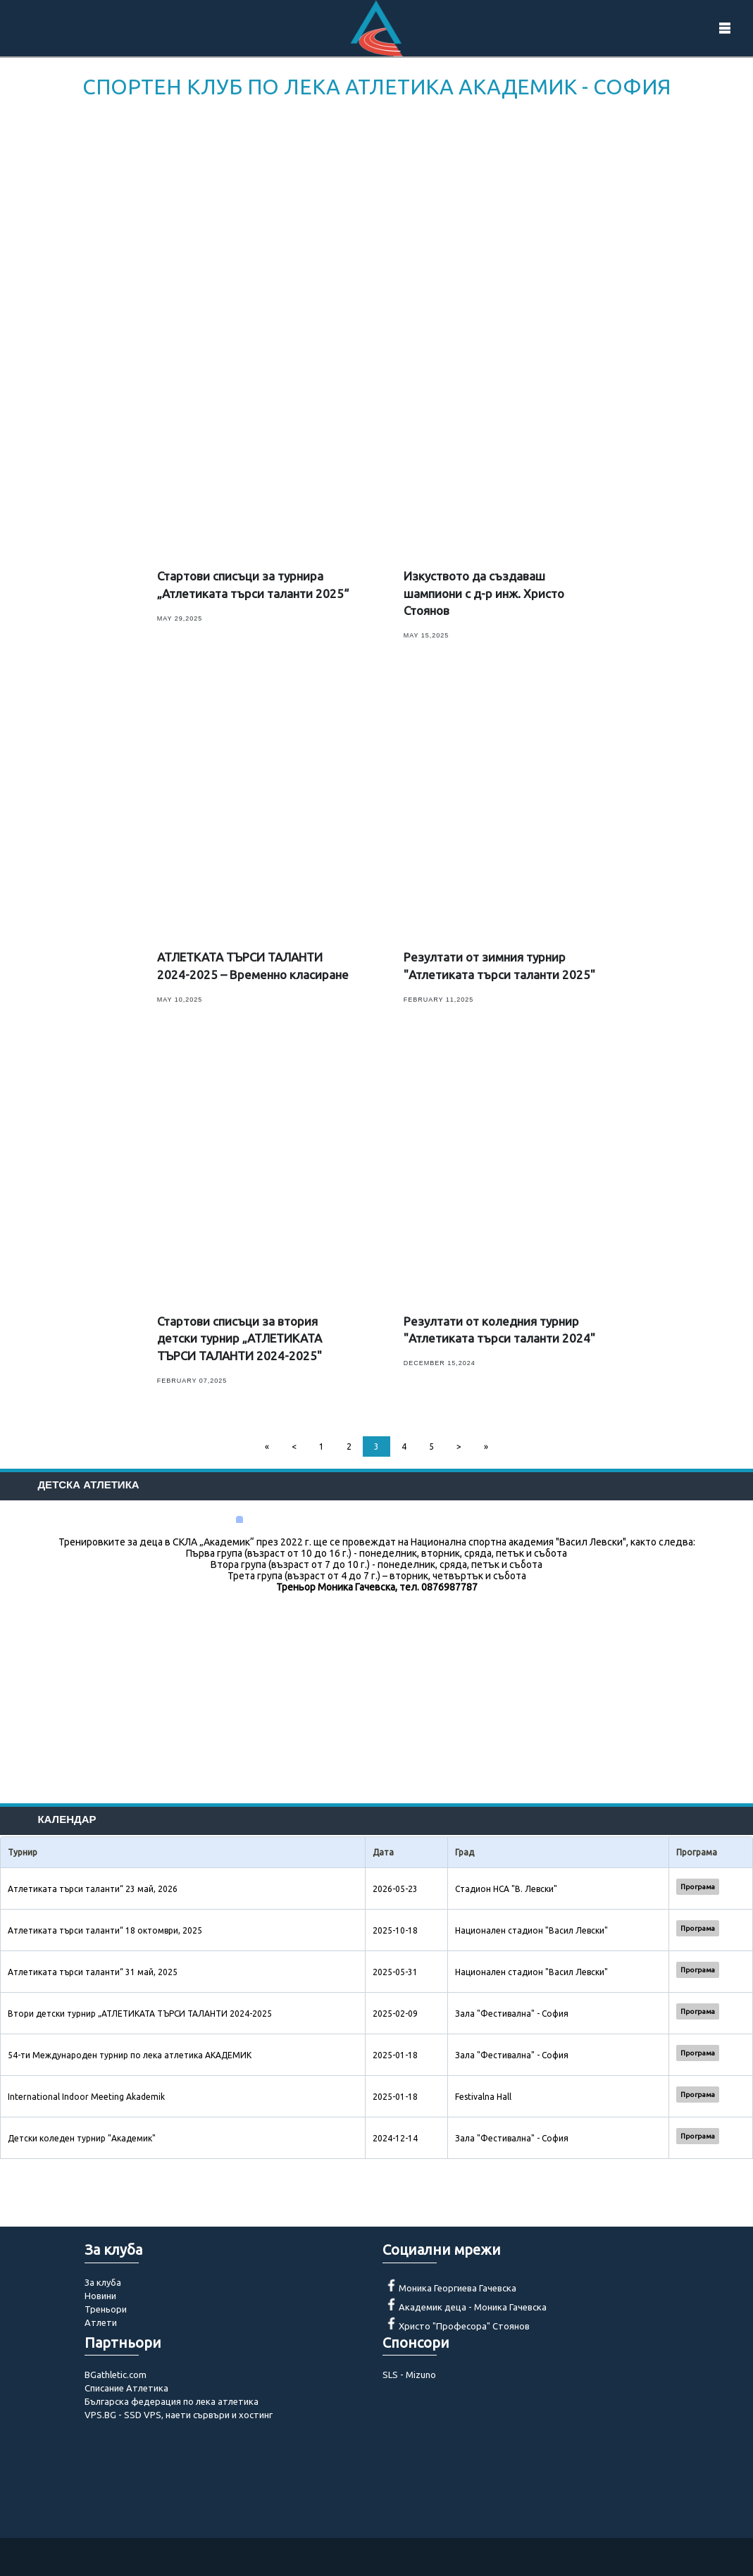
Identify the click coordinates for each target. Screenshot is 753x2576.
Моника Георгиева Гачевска (457, 2288)
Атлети (101, 2322)
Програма (697, 1887)
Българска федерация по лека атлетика (172, 2401)
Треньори (106, 2309)
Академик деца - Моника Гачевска (473, 2307)
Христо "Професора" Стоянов (464, 2326)
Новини (100, 2296)
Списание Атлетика (126, 2388)
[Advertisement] (376, 208)
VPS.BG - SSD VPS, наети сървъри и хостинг (179, 2415)
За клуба (103, 2282)
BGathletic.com (116, 2374)
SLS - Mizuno (409, 2374)
